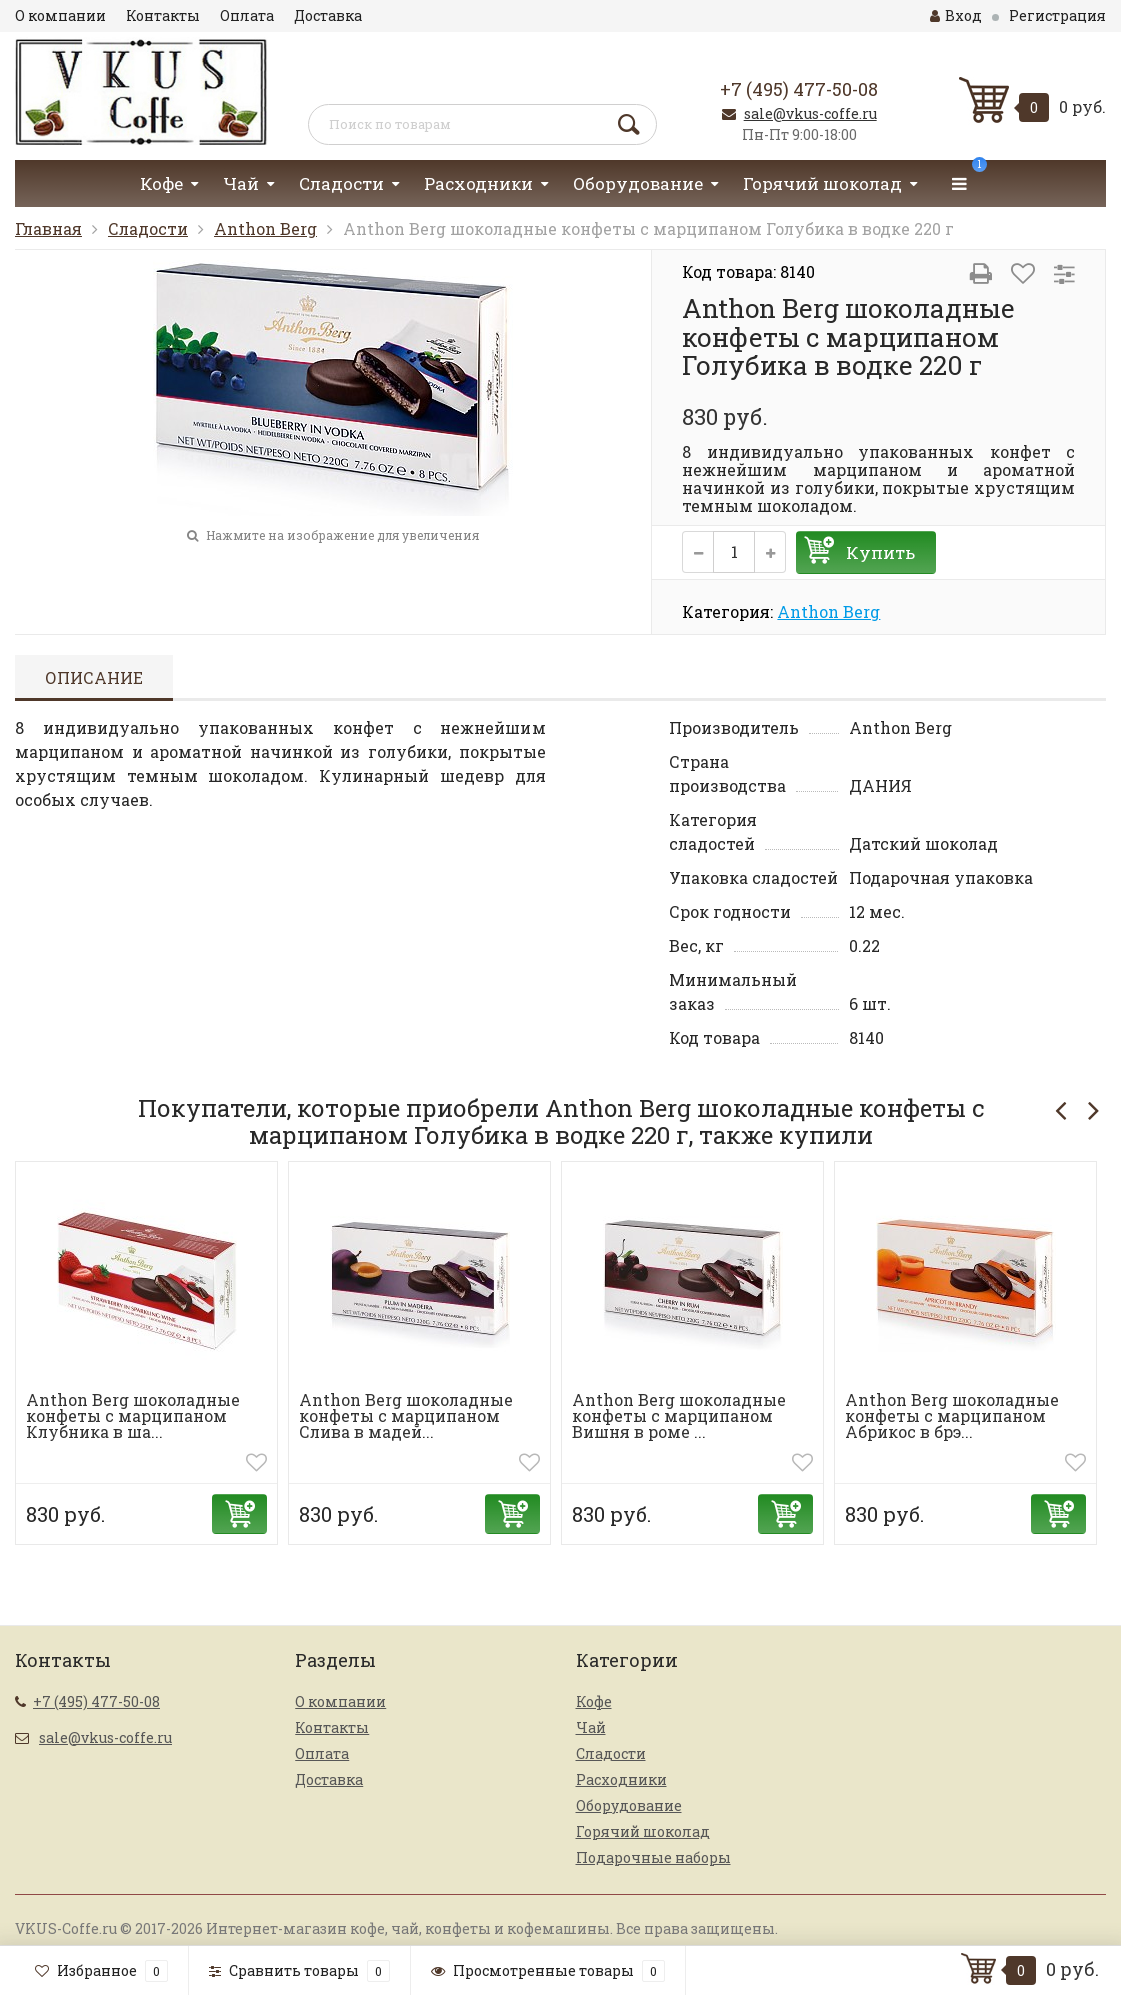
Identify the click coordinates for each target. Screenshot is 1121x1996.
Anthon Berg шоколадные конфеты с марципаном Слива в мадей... (406, 1415)
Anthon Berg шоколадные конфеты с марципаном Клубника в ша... (133, 1415)
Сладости (341, 183)
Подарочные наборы (653, 1857)
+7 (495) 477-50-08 (799, 89)
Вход (956, 15)
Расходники (478, 183)
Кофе (161, 183)
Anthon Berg (265, 228)
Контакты (163, 15)
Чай (241, 183)
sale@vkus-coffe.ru (810, 113)
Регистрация (1057, 15)
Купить (880, 552)
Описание (94, 677)
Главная (48, 228)
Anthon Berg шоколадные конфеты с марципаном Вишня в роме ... (679, 1415)
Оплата (247, 15)
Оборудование (638, 183)
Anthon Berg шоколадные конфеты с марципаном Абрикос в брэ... (952, 1415)
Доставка (328, 15)
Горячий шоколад (822, 183)
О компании (60, 15)
